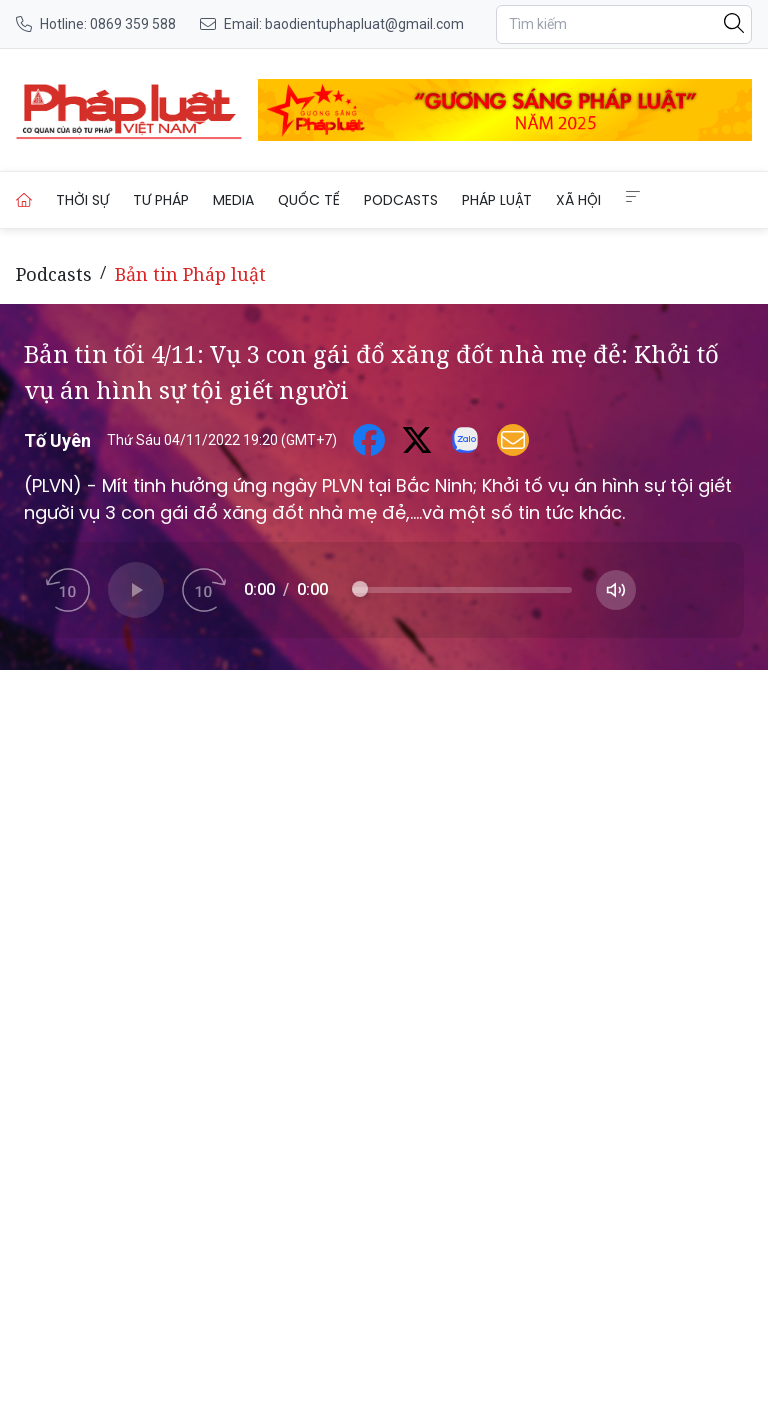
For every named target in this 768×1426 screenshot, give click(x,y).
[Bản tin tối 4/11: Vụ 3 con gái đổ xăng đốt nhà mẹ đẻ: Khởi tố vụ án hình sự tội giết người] (129, 110)
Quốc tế (309, 200)
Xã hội (578, 200)
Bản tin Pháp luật (190, 274)
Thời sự (82, 200)
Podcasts (401, 200)
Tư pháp (161, 200)
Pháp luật (497, 200)
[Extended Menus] (633, 197)
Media (233, 200)
